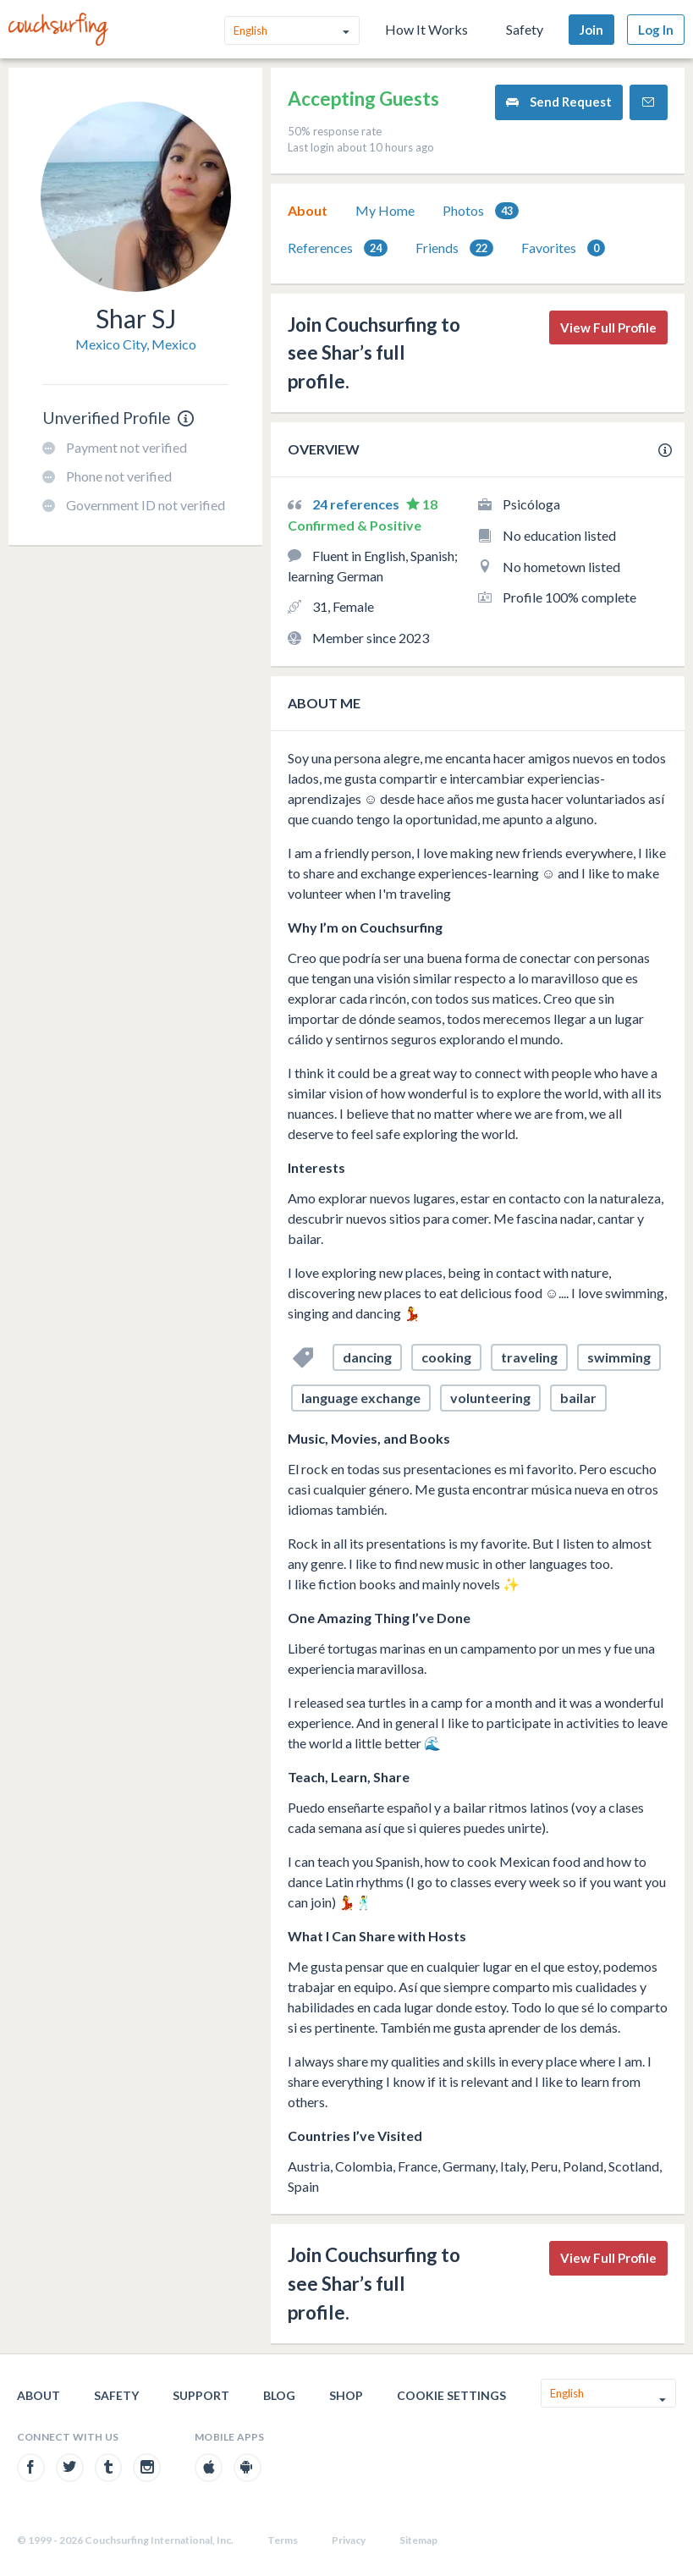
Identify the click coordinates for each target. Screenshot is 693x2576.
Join (591, 29)
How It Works (426, 29)
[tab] (307, 211)
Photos (481, 211)
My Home (385, 210)
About (307, 210)
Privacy (349, 2540)
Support (201, 2395)
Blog (279, 2395)
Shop (346, 2395)
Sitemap (418, 2540)
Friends (454, 248)
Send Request (559, 102)
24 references (357, 504)
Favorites (563, 248)
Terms (282, 2540)
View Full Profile (608, 327)
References (338, 248)
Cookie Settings (451, 2395)
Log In (656, 29)
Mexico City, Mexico (135, 344)
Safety (524, 29)
